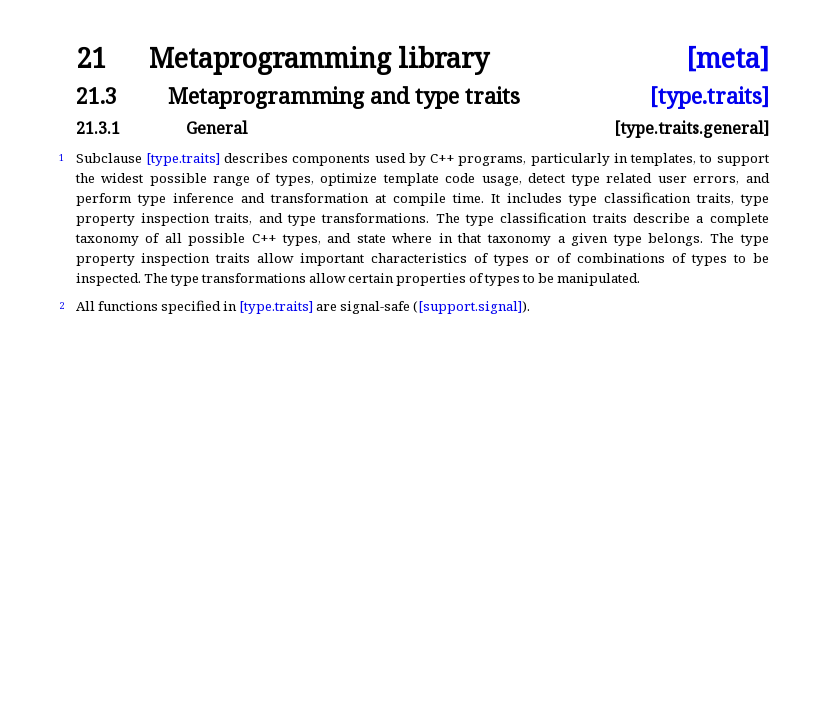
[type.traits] (709, 95)
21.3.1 (98, 128)
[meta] (727, 58)
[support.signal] (470, 306)
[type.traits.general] (691, 128)
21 (91, 58)
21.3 (96, 95)
